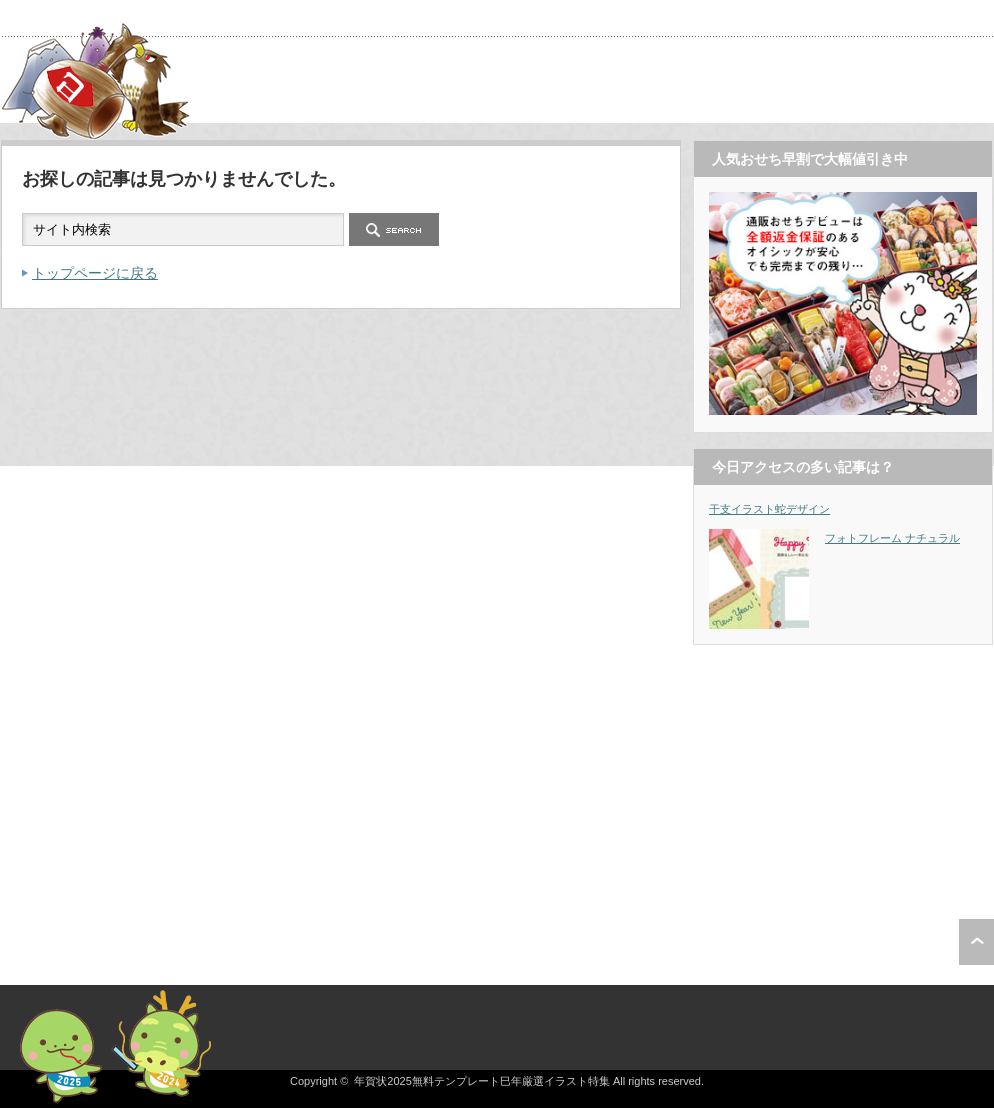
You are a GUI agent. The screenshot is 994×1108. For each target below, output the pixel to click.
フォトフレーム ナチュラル (892, 538)
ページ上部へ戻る (976, 942)
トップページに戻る (95, 273)
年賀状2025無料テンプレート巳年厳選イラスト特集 (481, 1081)
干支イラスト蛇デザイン (769, 509)
